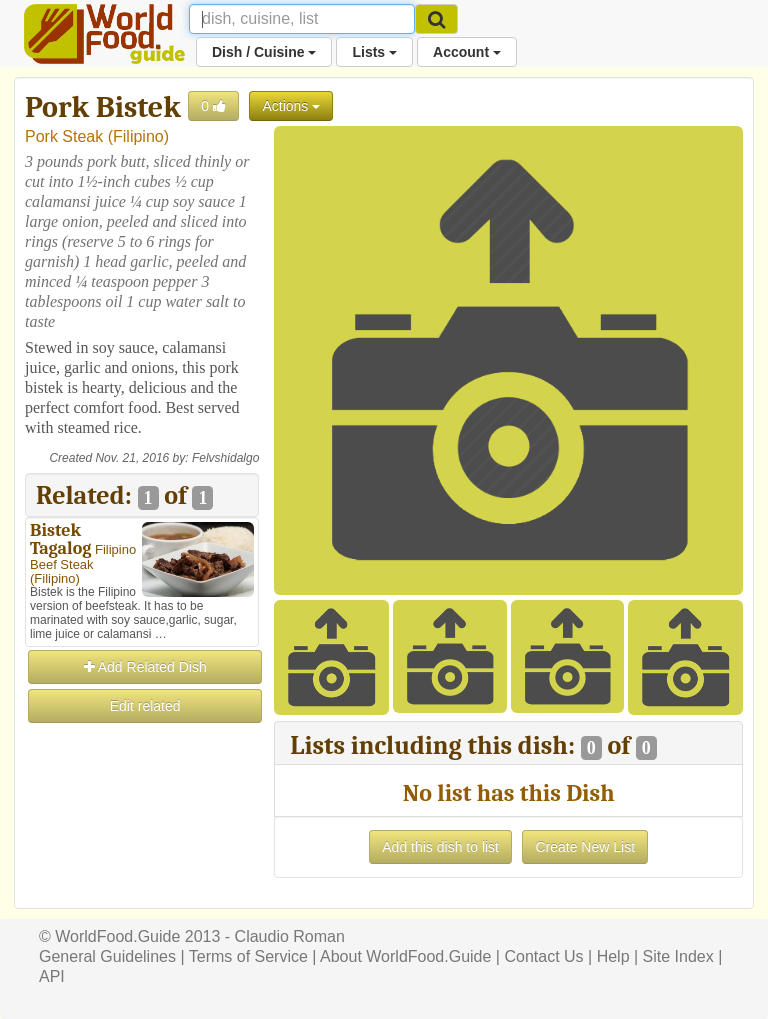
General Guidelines (107, 956)
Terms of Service (248, 956)
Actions (291, 106)
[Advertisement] (142, 826)
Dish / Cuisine (264, 52)
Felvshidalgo (225, 458)
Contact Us (543, 956)
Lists (374, 52)
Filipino (138, 136)
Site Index (678, 956)
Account (467, 52)
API (52, 976)
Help (613, 956)
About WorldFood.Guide (405, 956)
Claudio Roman (290, 936)
